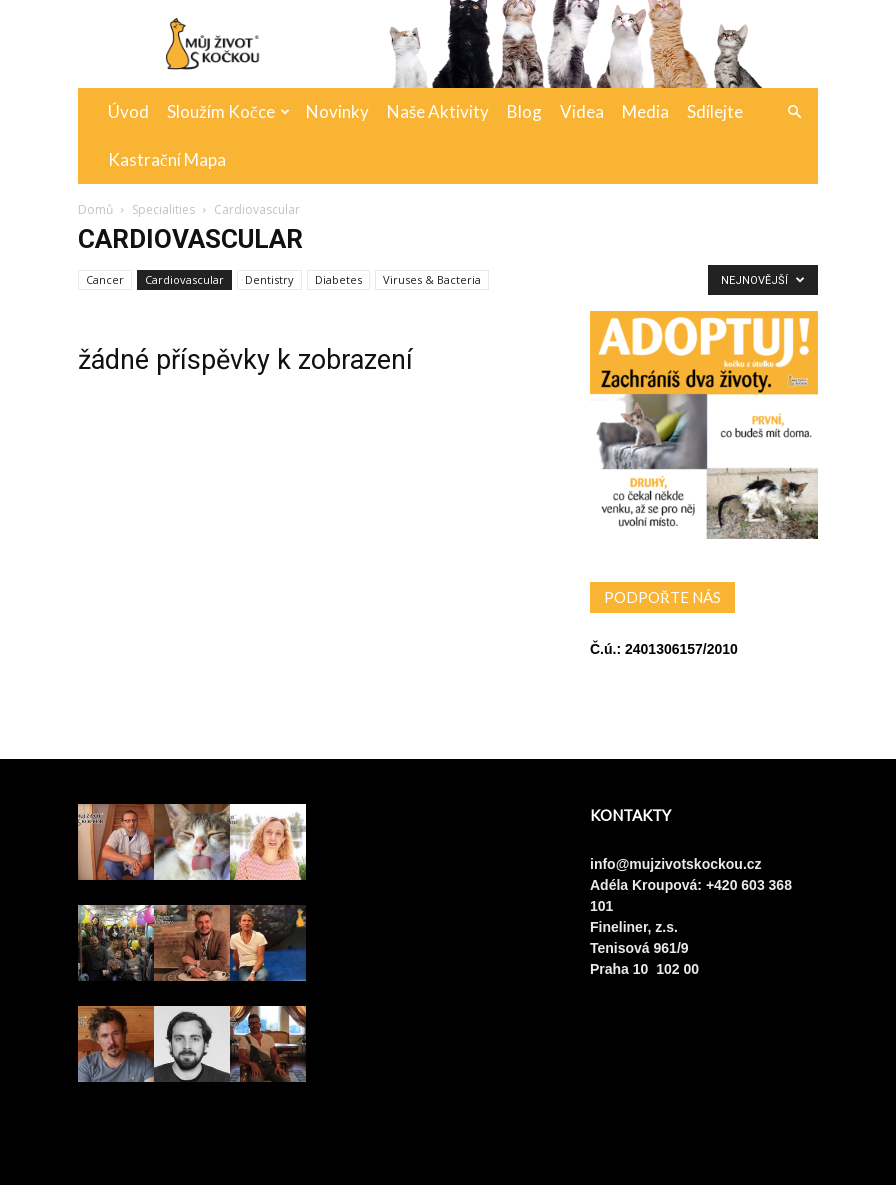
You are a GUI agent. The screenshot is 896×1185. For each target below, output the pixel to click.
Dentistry (269, 279)
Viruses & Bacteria (432, 279)
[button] (794, 112)
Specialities (163, 209)
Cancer (105, 279)
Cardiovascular (184, 279)
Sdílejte (715, 111)
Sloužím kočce (228, 111)
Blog (524, 111)
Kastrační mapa (167, 159)
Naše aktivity (438, 111)
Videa (582, 111)
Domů (95, 209)
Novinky (337, 111)
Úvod (128, 111)
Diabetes (338, 279)
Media (645, 111)
